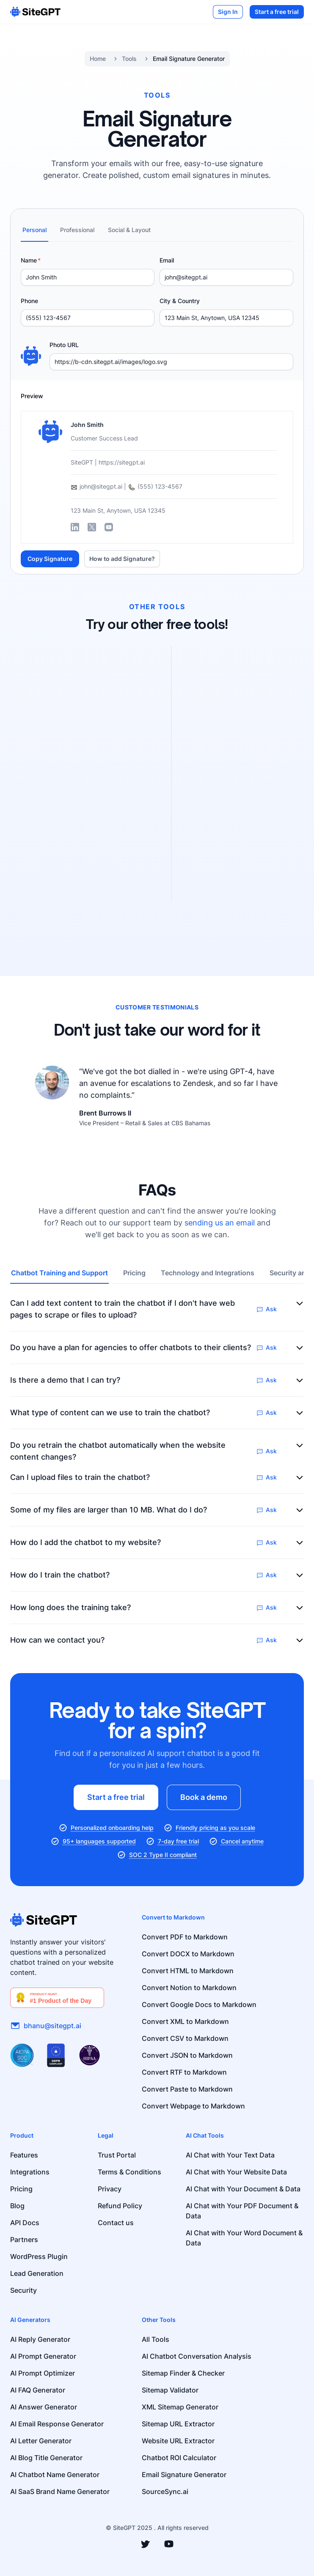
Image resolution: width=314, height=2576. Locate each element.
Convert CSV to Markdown (185, 2038)
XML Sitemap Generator (180, 2407)
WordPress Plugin (39, 2256)
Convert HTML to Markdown (188, 1970)
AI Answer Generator (43, 2407)
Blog (17, 2205)
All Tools (155, 2339)
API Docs (24, 2222)
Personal (34, 229)
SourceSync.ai (165, 2491)
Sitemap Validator (170, 2390)
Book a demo (203, 1797)
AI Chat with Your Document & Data (243, 2189)
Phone (29, 300)
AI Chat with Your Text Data (230, 2155)
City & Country (180, 300)
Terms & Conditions (129, 2172)
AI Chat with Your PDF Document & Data (242, 2210)
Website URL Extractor (178, 2441)
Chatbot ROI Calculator (179, 2457)
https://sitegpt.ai (122, 462)
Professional (77, 229)
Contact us (116, 2222)
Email (167, 260)
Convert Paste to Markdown (187, 2089)
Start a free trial (277, 11)
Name (29, 260)
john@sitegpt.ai (96, 486)
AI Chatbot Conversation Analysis (196, 2356)
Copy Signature (50, 558)
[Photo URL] (171, 361)
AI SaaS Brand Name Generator (60, 2491)
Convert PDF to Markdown (185, 1937)
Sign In (228, 11)
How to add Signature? (122, 558)
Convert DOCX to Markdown (188, 1954)
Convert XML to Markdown (185, 2021)
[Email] (226, 277)
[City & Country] (226, 317)
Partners (24, 2239)
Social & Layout (129, 229)
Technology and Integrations (207, 1273)
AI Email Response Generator (57, 2424)
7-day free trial (178, 1841)
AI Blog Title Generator (46, 2457)
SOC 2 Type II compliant (163, 1854)
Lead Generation (36, 2273)
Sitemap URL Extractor (178, 2424)
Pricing (134, 1273)
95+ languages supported (99, 1841)
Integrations (30, 2172)
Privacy (109, 2189)
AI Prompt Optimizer (42, 2373)
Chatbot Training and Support (59, 1273)
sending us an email (220, 1222)
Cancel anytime (242, 1841)
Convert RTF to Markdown (184, 2072)
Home (98, 58)
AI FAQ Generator (37, 2390)
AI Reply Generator (40, 2339)
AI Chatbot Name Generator (54, 2474)
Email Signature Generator (189, 58)
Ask (266, 1309)
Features (24, 2155)
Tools (129, 58)
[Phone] (87, 317)
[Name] (87, 277)
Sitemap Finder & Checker (183, 2373)
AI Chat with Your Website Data (236, 2172)
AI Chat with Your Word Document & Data (244, 2238)
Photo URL (64, 344)
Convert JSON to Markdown (187, 2055)
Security (23, 2290)
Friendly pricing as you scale (215, 1827)
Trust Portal (117, 2155)
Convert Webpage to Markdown (193, 2106)
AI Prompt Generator (43, 2356)
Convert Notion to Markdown (189, 1987)
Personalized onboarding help (112, 1827)
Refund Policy (120, 2205)
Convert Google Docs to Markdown (199, 2004)
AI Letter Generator (41, 2441)
